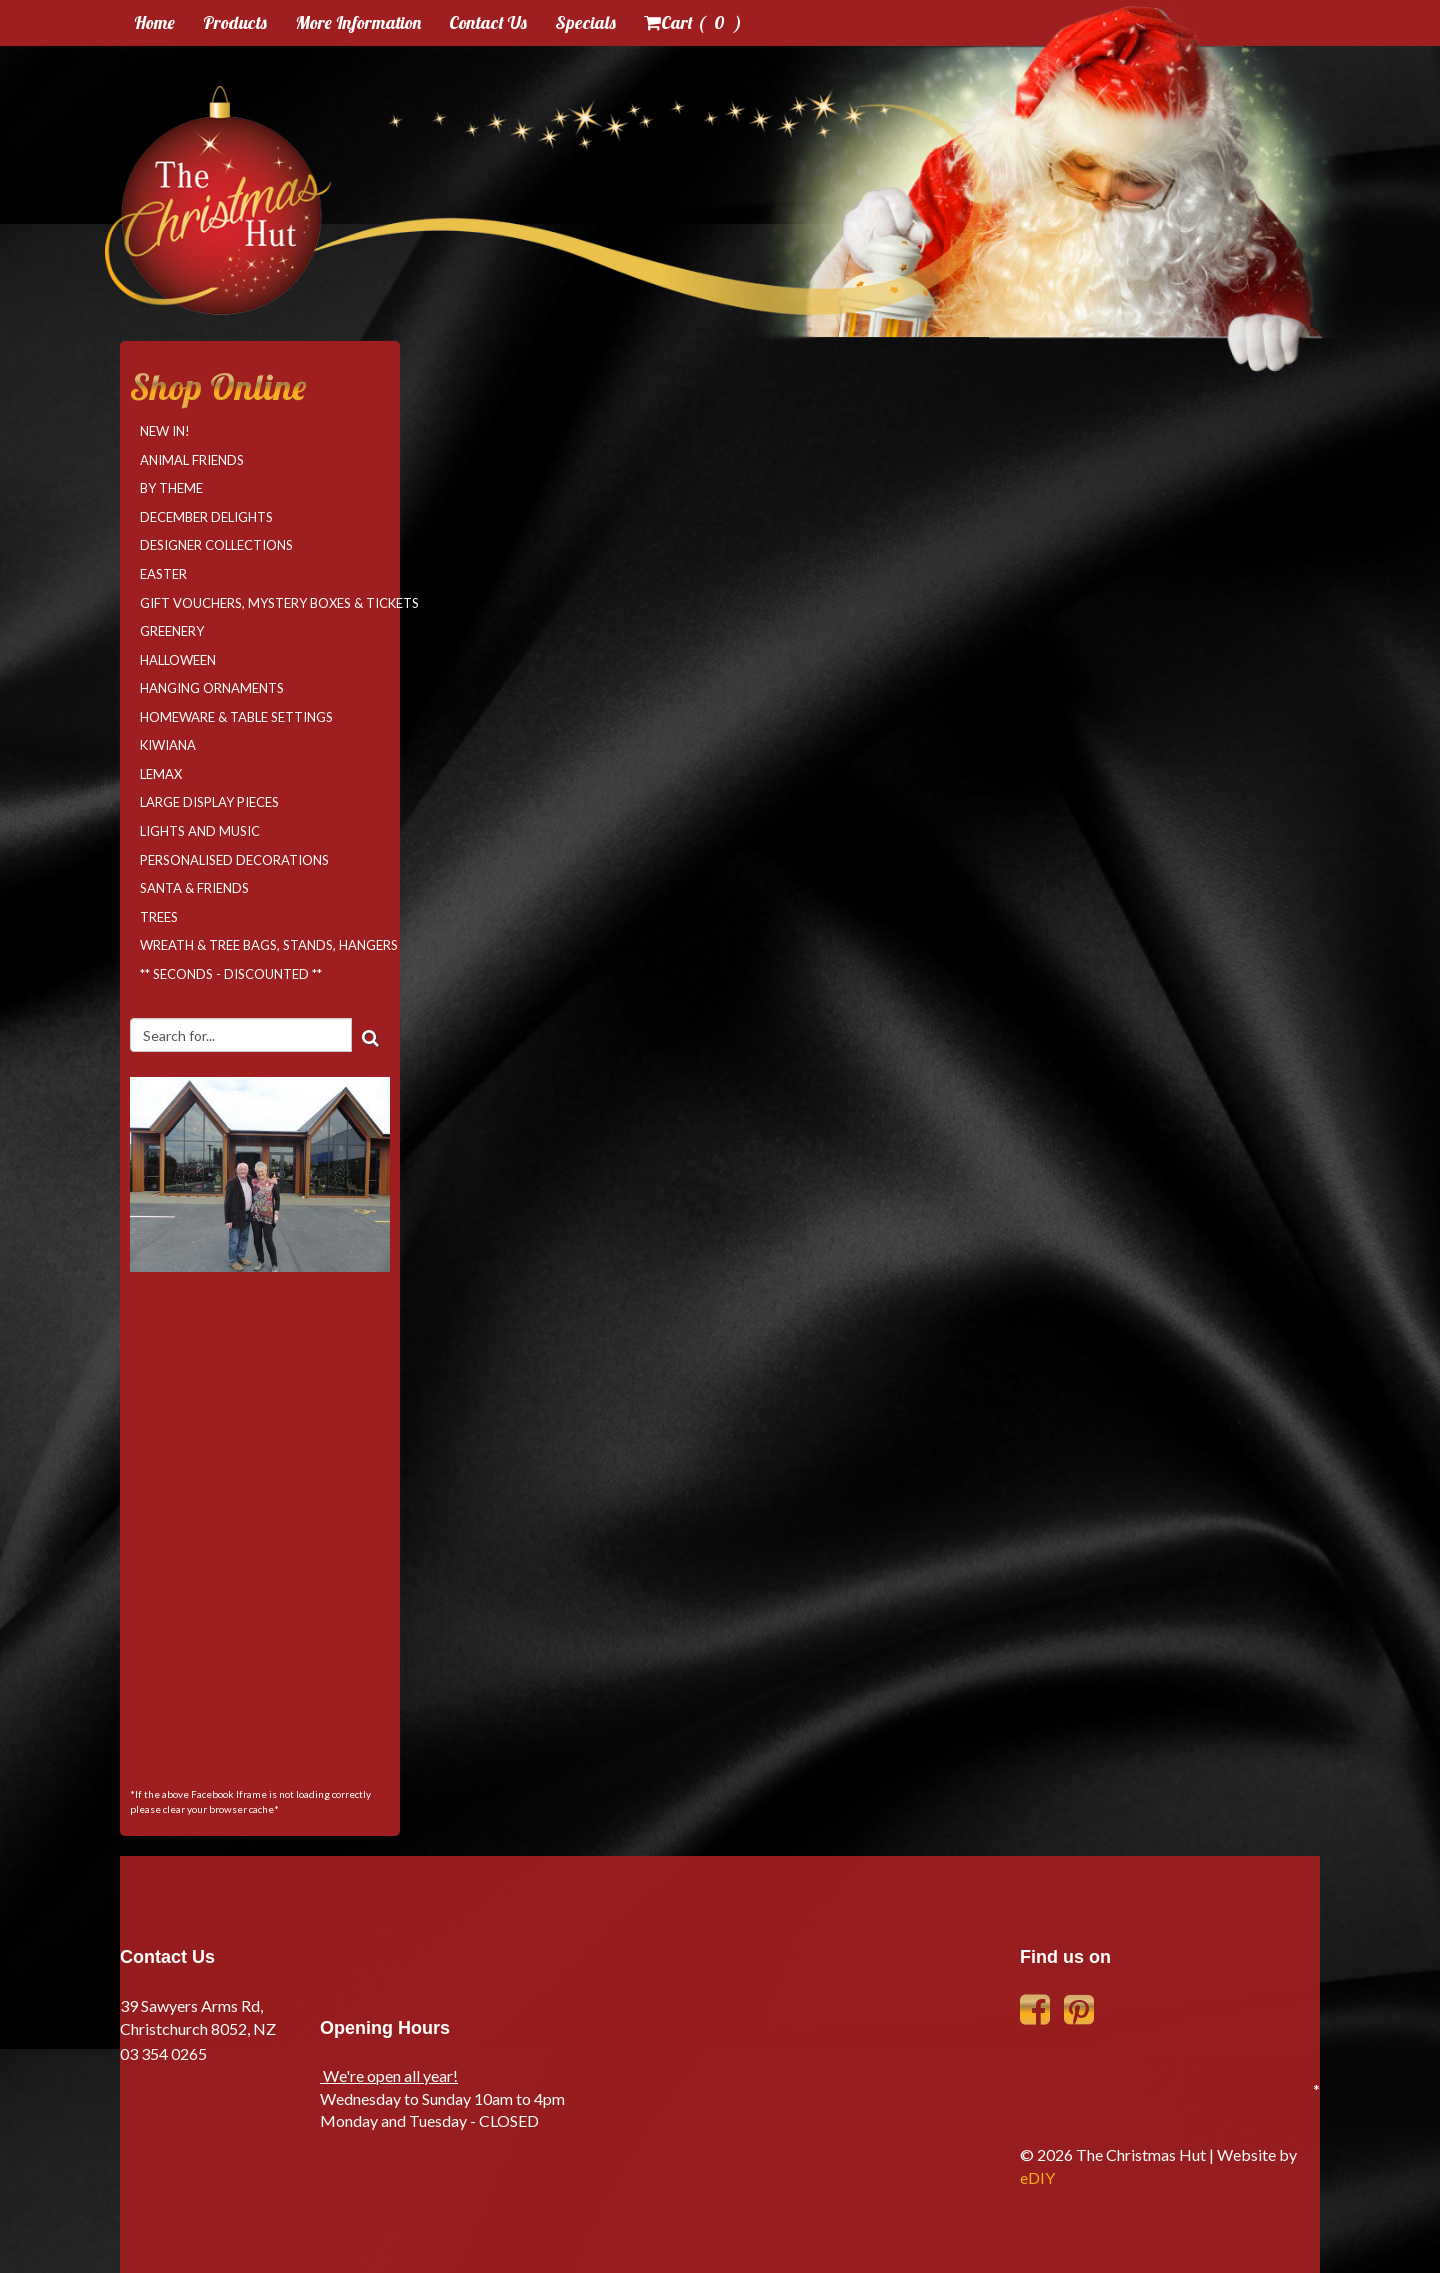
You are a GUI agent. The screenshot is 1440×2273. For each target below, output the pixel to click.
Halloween (178, 660)
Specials (585, 22)
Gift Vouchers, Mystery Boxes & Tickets (265, 603)
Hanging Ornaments (212, 688)
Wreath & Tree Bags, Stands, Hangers (265, 945)
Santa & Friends (194, 888)
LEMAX (161, 774)
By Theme (171, 488)
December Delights (206, 517)
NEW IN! (165, 431)
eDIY (1037, 2177)
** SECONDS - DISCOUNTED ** (231, 974)
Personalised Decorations (234, 860)
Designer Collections (216, 545)
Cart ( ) (693, 22)
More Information (358, 22)
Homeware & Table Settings (236, 717)
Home (154, 22)
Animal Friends (192, 460)
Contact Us (488, 22)
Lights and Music (200, 831)
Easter (163, 574)
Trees (159, 917)
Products (235, 22)
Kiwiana (168, 745)
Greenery (172, 631)
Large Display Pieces (209, 802)
